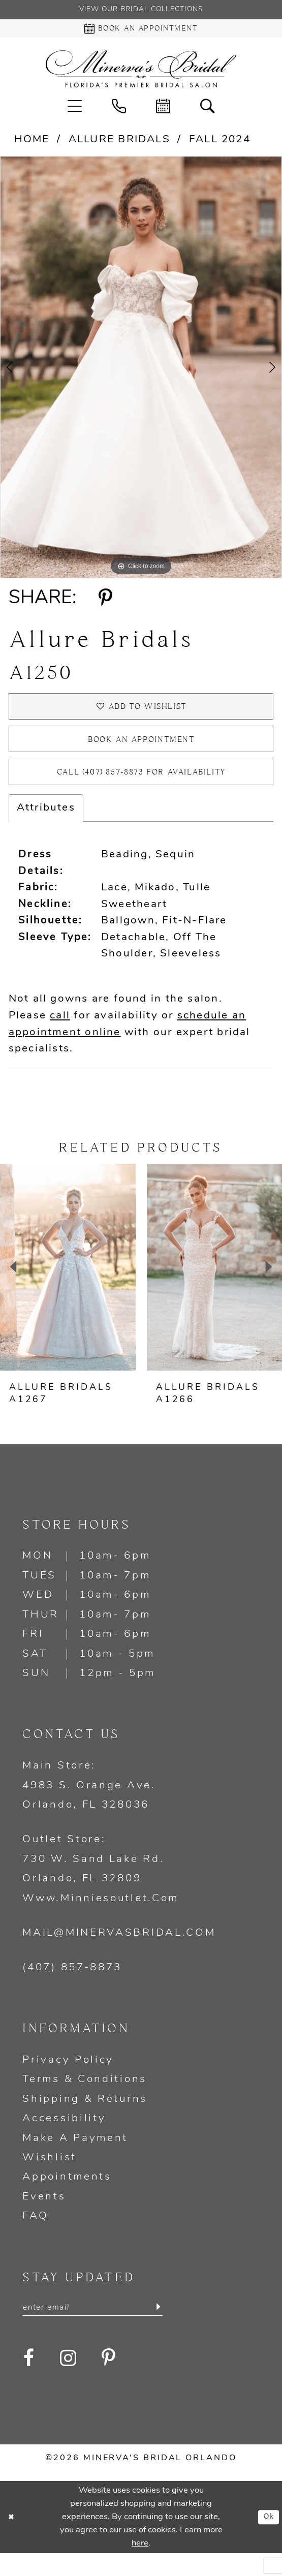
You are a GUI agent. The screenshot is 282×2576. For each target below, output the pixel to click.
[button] (74, 111)
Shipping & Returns (84, 2119)
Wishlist (49, 2178)
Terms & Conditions (84, 2100)
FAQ (35, 2236)
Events (44, 2217)
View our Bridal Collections (141, 11)
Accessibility (64, 2139)
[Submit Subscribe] (157, 2329)
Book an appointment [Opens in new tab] (141, 752)
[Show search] (207, 111)
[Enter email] (92, 2329)
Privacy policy (68, 2080)
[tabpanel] (141, 372)
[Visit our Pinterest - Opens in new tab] (109, 2382)
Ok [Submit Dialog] (267, 2539)
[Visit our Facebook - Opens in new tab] (29, 2382)
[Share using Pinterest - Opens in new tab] (105, 603)
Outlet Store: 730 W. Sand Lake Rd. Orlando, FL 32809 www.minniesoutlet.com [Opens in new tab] (100, 1889)
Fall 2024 (219, 144)
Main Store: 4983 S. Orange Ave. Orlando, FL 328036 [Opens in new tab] (88, 1806)
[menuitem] (74, 111)
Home (32, 144)
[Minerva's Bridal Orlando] (141, 73)
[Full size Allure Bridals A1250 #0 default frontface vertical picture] (141, 372)
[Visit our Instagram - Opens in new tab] (69, 2382)
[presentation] (68, 1287)
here (140, 2566)
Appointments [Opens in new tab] (66, 2197)
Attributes (46, 828)
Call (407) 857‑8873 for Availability (142, 791)
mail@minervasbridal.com (118, 1953)
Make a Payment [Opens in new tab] (75, 2158)
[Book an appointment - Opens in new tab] (141, 31)
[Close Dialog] (13, 2540)
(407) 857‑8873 (72, 1987)
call (60, 1036)
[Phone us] (119, 111)
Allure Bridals (119, 144)
